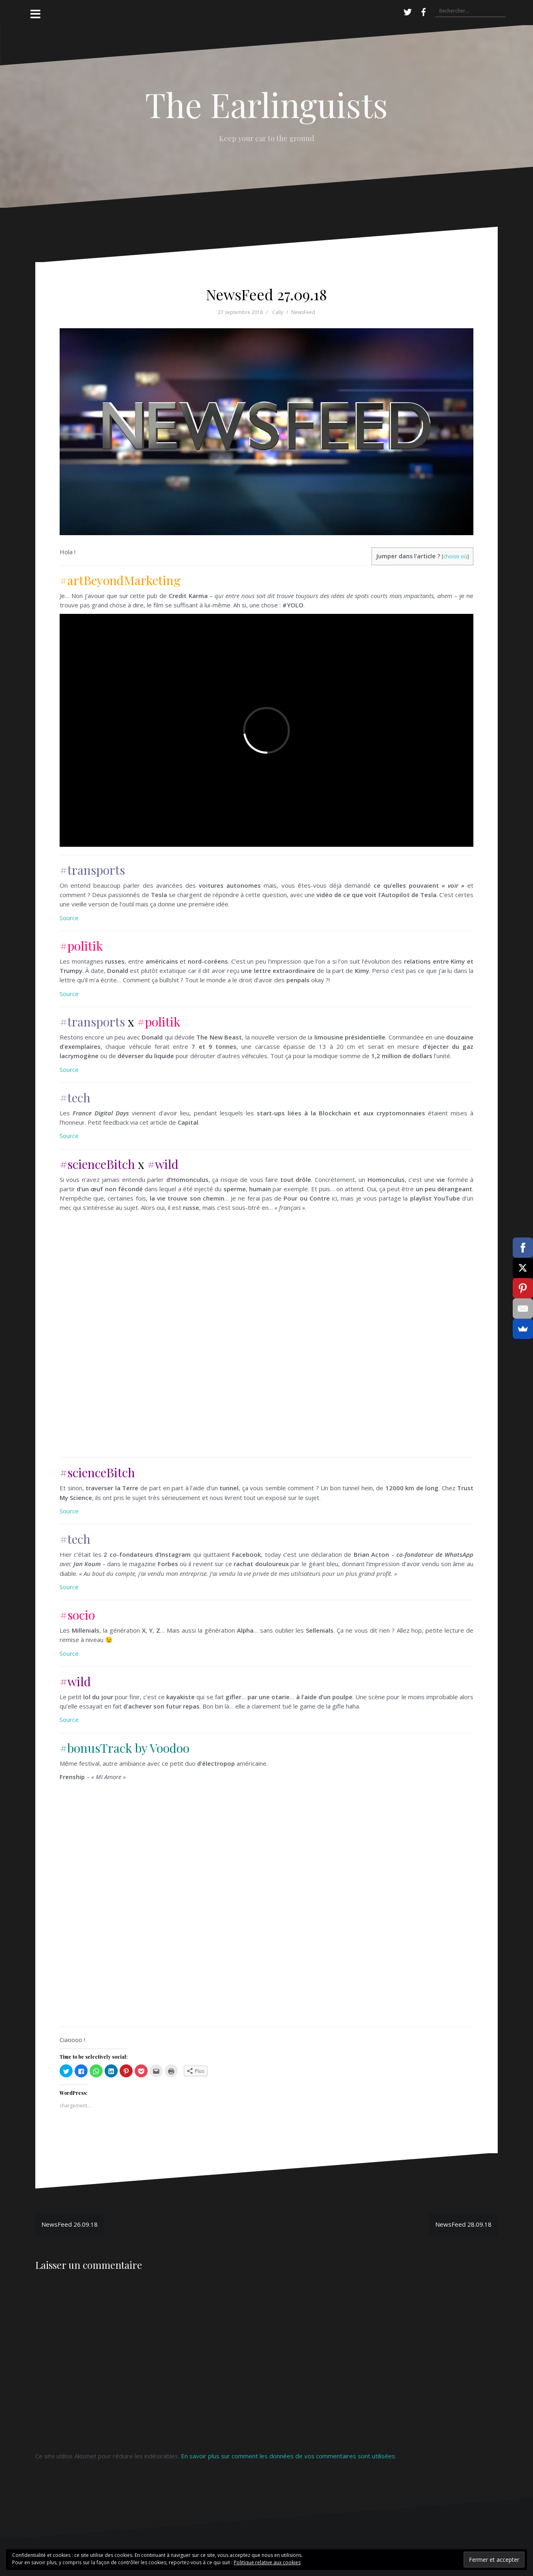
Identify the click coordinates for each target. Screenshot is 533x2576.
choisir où (455, 556)
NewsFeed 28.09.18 (463, 2224)
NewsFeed (303, 312)
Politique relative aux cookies (267, 2562)
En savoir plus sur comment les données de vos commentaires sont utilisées (288, 2456)
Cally (277, 312)
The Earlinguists (266, 104)
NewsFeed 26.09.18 (69, 2224)
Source (69, 918)
